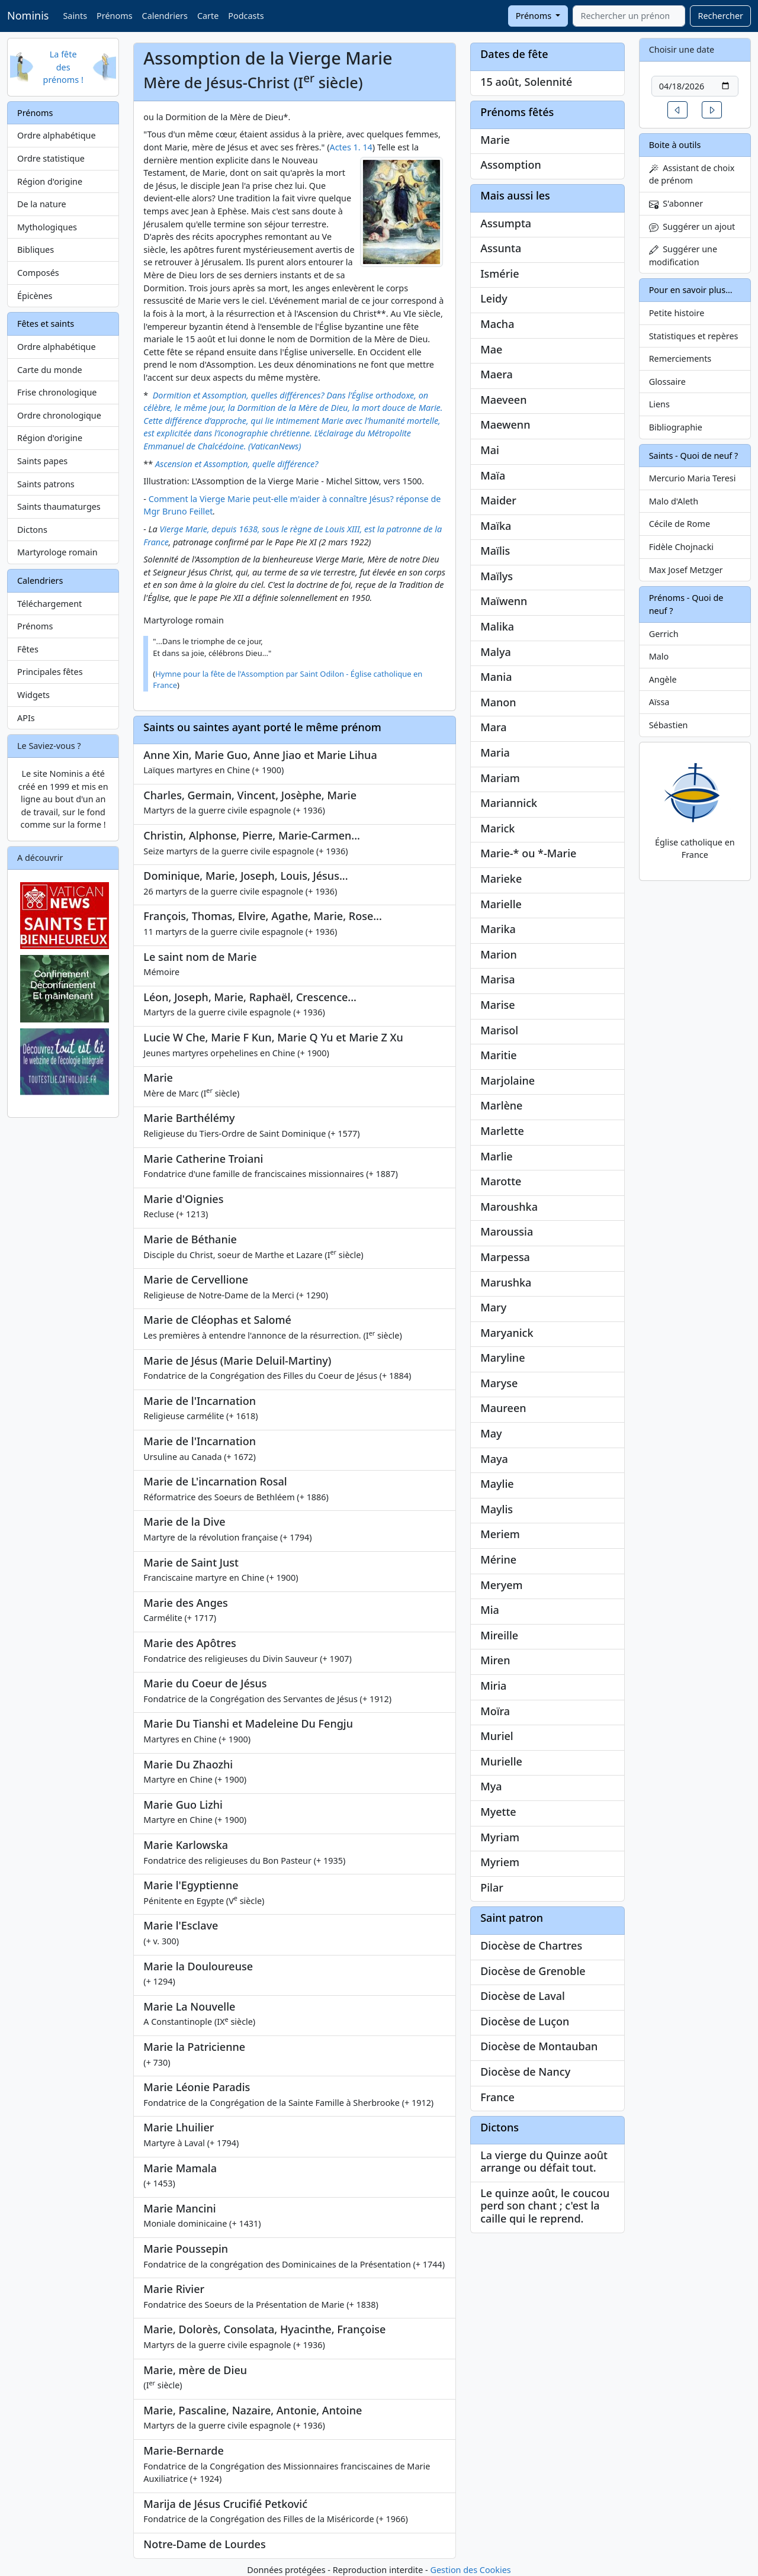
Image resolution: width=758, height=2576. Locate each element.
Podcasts (246, 15)
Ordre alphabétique (56, 135)
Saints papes (42, 461)
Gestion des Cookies (470, 2569)
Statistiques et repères (693, 336)
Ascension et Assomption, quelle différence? (236, 463)
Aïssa (659, 701)
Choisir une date (682, 49)
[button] (677, 109)
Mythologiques (47, 227)
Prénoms (114, 15)
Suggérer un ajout (692, 226)
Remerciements (680, 358)
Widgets (33, 694)
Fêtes (27, 649)
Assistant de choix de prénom (692, 174)
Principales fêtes (50, 671)
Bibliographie (675, 427)
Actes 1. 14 (351, 147)
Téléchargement (49, 603)
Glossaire (667, 381)
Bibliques (35, 249)
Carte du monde (49, 369)
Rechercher (720, 15)
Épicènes (35, 295)
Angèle (663, 679)
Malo (659, 656)
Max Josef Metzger (686, 569)
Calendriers (165, 15)
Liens (659, 404)
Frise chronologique (57, 392)
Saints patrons (46, 484)
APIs (26, 717)
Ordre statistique (51, 158)
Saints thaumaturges (59, 506)
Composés (38, 272)
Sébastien (668, 725)
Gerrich (664, 633)
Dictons (32, 529)
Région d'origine (49, 181)
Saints (75, 15)
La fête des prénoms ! (63, 67)
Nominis (28, 15)
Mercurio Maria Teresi (692, 478)
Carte (208, 15)
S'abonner (676, 203)
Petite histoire (677, 313)
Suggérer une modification (683, 255)
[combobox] (629, 16)
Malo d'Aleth (673, 501)
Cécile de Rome (679, 523)
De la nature (41, 204)
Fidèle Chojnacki (681, 546)
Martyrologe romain (57, 552)
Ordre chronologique (59, 415)
